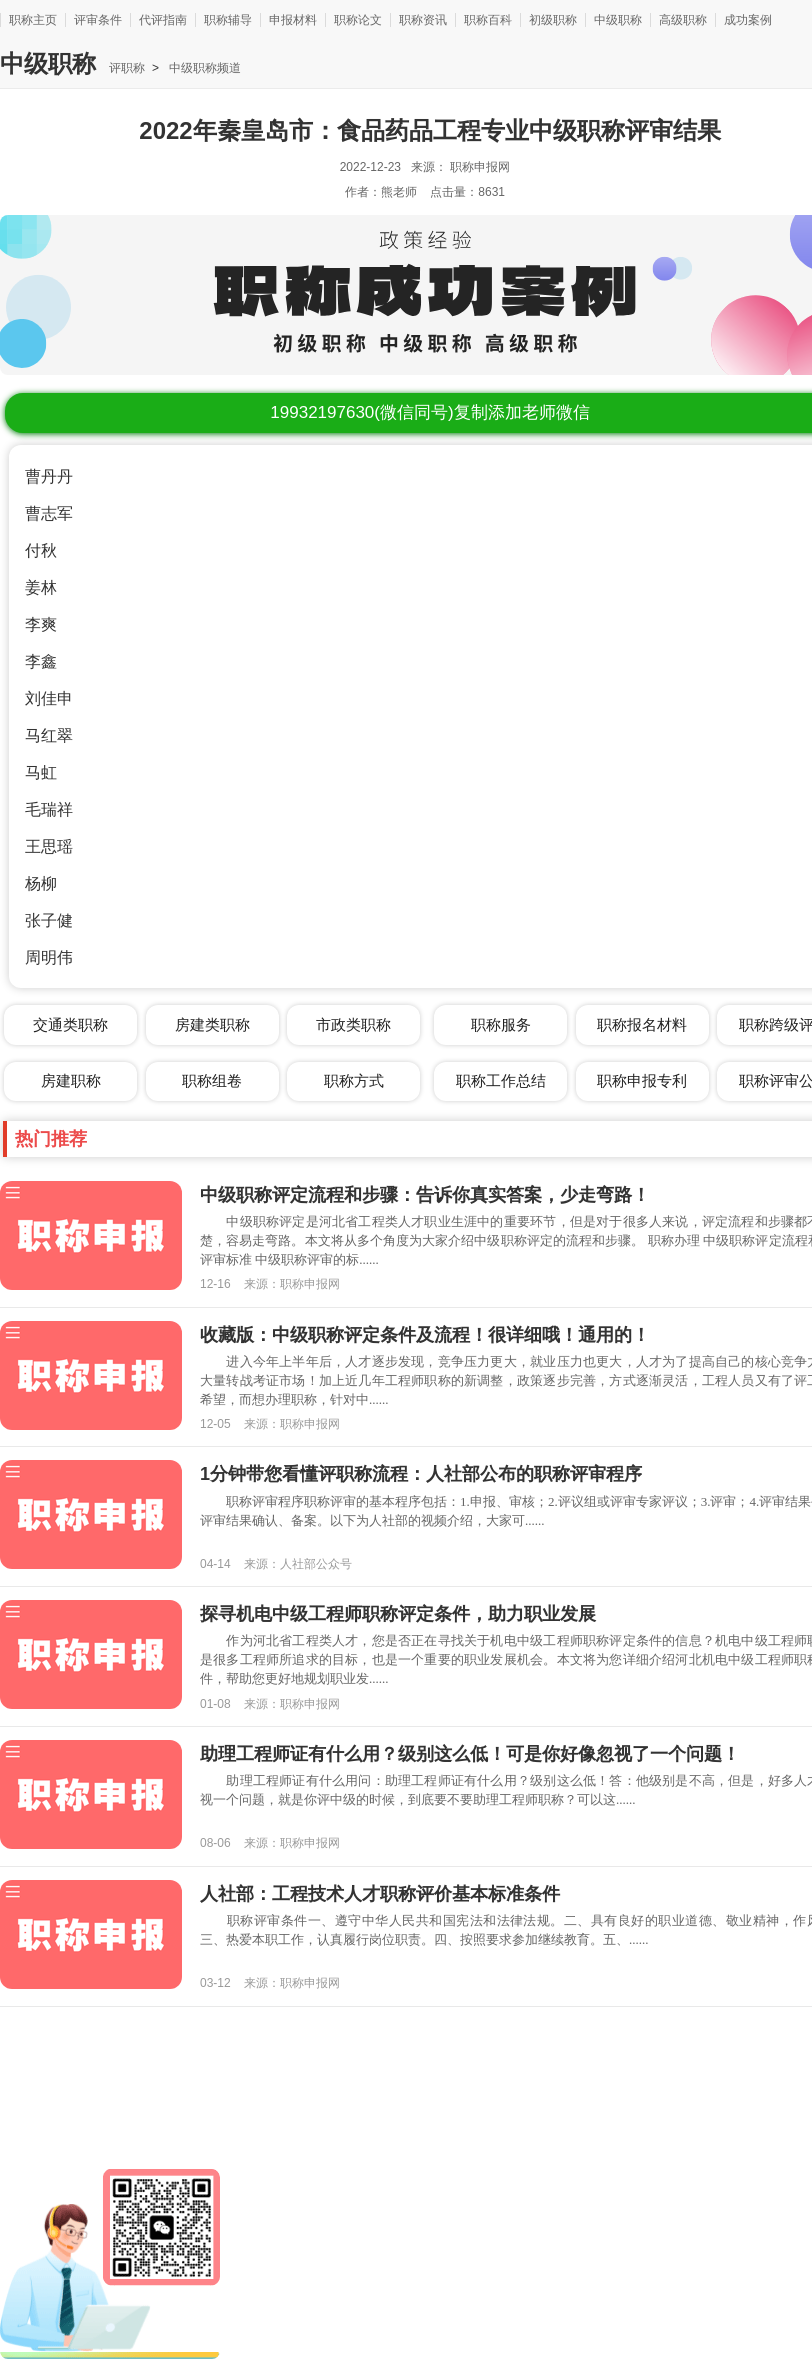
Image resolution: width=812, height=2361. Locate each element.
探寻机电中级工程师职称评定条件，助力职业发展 (398, 1614)
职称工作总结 (501, 1080)
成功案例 (748, 20)
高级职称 (683, 20)
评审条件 (98, 20)
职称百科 (488, 20)
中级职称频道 (203, 68)
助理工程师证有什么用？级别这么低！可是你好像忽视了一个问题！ (470, 1754)
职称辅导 (228, 20)
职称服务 (501, 1024)
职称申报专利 (642, 1080)
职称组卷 (212, 1080)
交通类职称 (70, 1024)
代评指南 (163, 20)
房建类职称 (212, 1024)
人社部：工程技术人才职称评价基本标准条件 (380, 1894)
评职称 (127, 68)
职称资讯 (423, 20)
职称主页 (33, 20)
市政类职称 (353, 1024)
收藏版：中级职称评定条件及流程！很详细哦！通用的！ (425, 1335)
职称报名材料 (642, 1024)
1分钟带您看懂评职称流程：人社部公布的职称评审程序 (421, 1474)
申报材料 (293, 20)
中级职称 (618, 20)
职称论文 (358, 20)
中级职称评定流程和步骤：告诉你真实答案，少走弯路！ (425, 1195)
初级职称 (553, 20)
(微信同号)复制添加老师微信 (429, 412)
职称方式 (354, 1080)
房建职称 (71, 1080)
